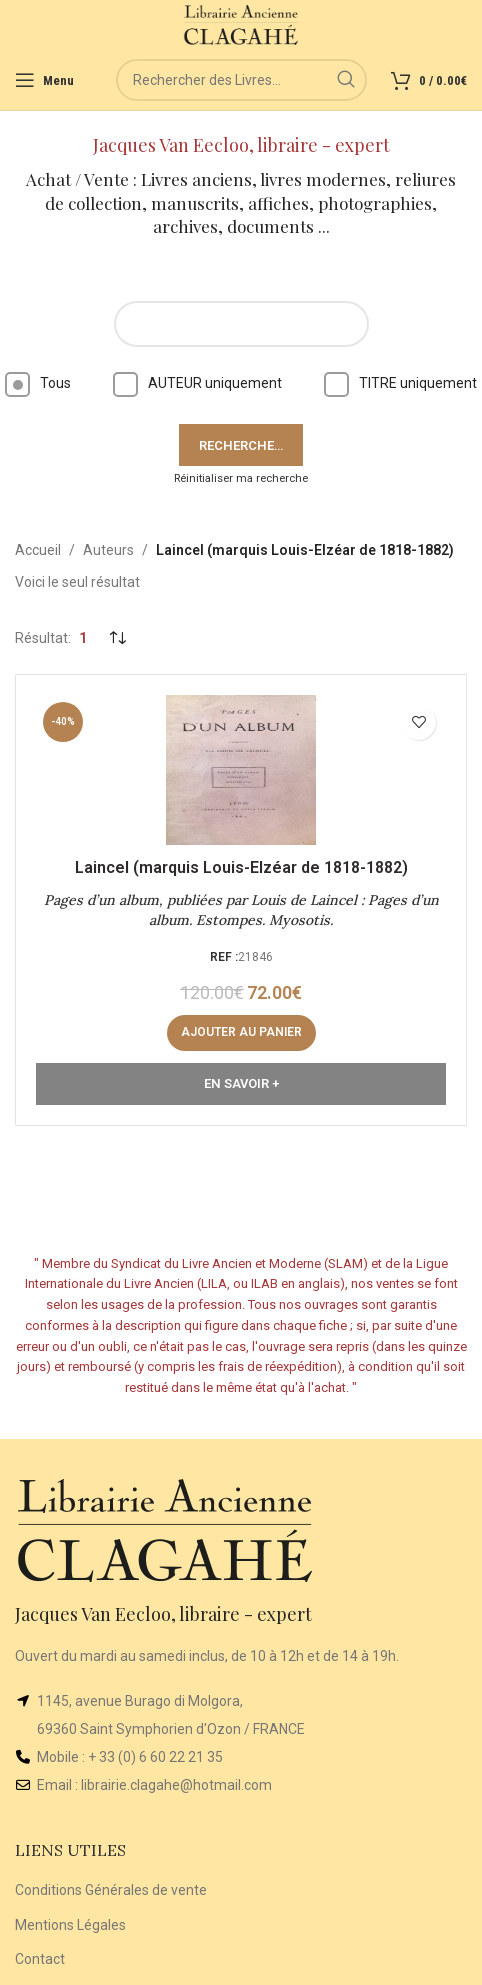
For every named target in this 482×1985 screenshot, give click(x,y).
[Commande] (117, 639)
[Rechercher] (241, 80)
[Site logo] (241, 24)
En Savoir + (241, 1083)
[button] (241, 1033)
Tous (38, 383)
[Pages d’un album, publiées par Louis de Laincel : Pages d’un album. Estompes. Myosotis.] (241, 770)
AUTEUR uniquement (197, 383)
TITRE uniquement (400, 383)
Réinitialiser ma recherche (241, 478)
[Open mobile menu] (44, 80)
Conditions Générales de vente (111, 1890)
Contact (40, 1959)
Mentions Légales (70, 1925)
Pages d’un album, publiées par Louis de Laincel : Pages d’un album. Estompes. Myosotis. (241, 910)
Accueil (38, 550)
